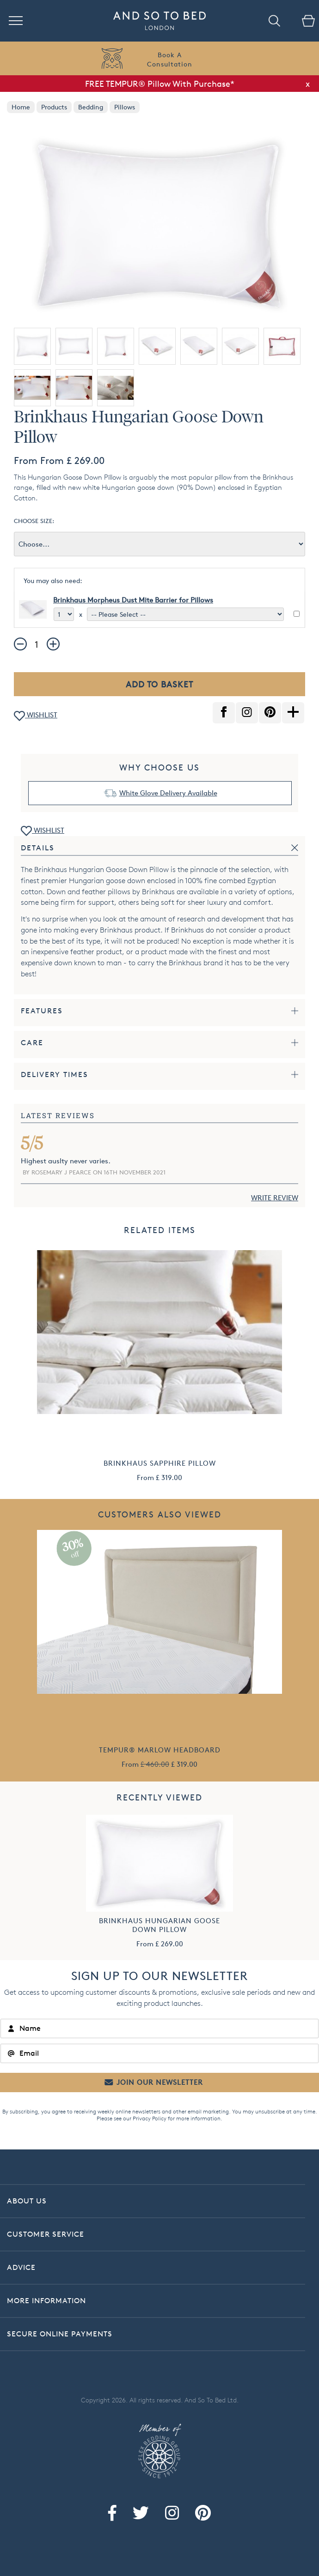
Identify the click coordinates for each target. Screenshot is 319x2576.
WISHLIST (35, 715)
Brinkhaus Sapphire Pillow (160, 1463)
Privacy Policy (149, 2118)
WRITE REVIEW (274, 1197)
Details (38, 847)
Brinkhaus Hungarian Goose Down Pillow (159, 1925)
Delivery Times (54, 1074)
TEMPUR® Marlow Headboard (160, 1749)
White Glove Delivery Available (168, 792)
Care (32, 1042)
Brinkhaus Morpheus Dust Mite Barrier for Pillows (133, 600)
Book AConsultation (169, 59)
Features (42, 1010)
